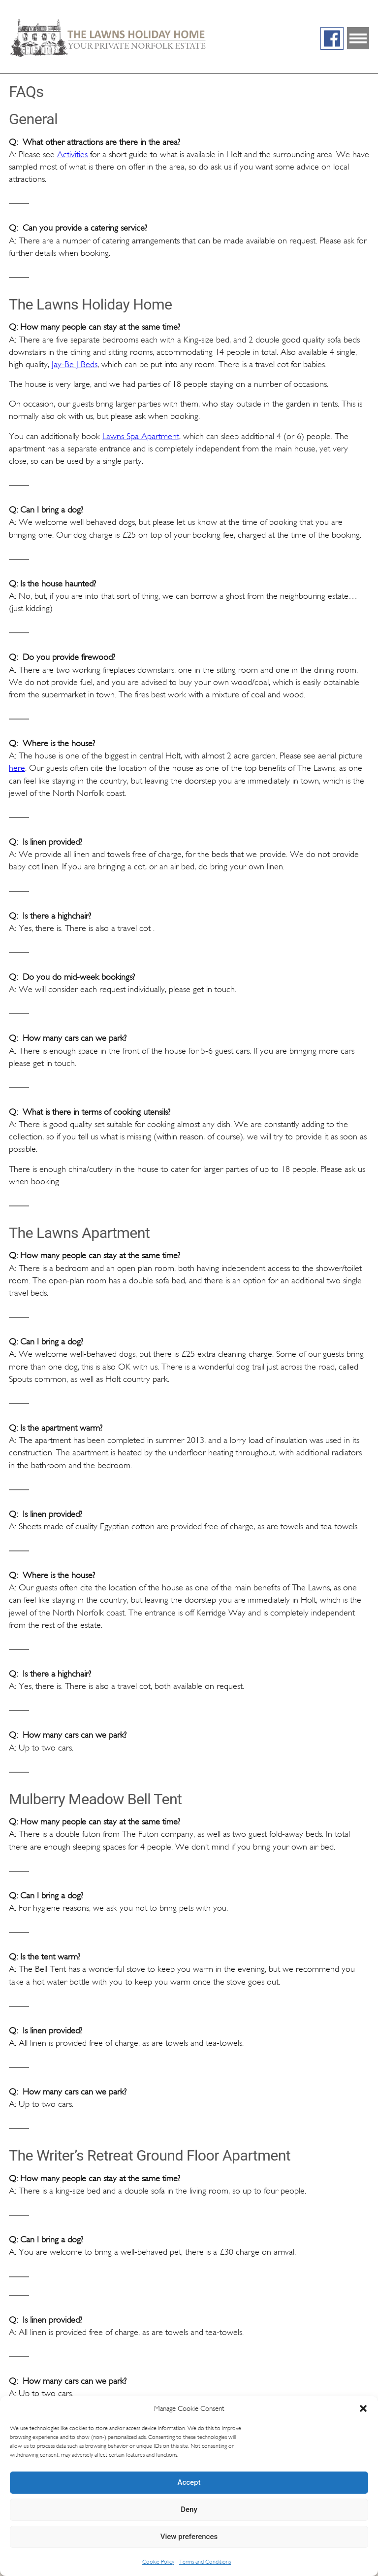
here (17, 767)
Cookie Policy (158, 2561)
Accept (188, 2482)
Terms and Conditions (205, 2561)
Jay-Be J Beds (74, 364)
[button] (363, 2408)
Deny (189, 2509)
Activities (72, 154)
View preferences (189, 2536)
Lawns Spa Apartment (140, 436)
